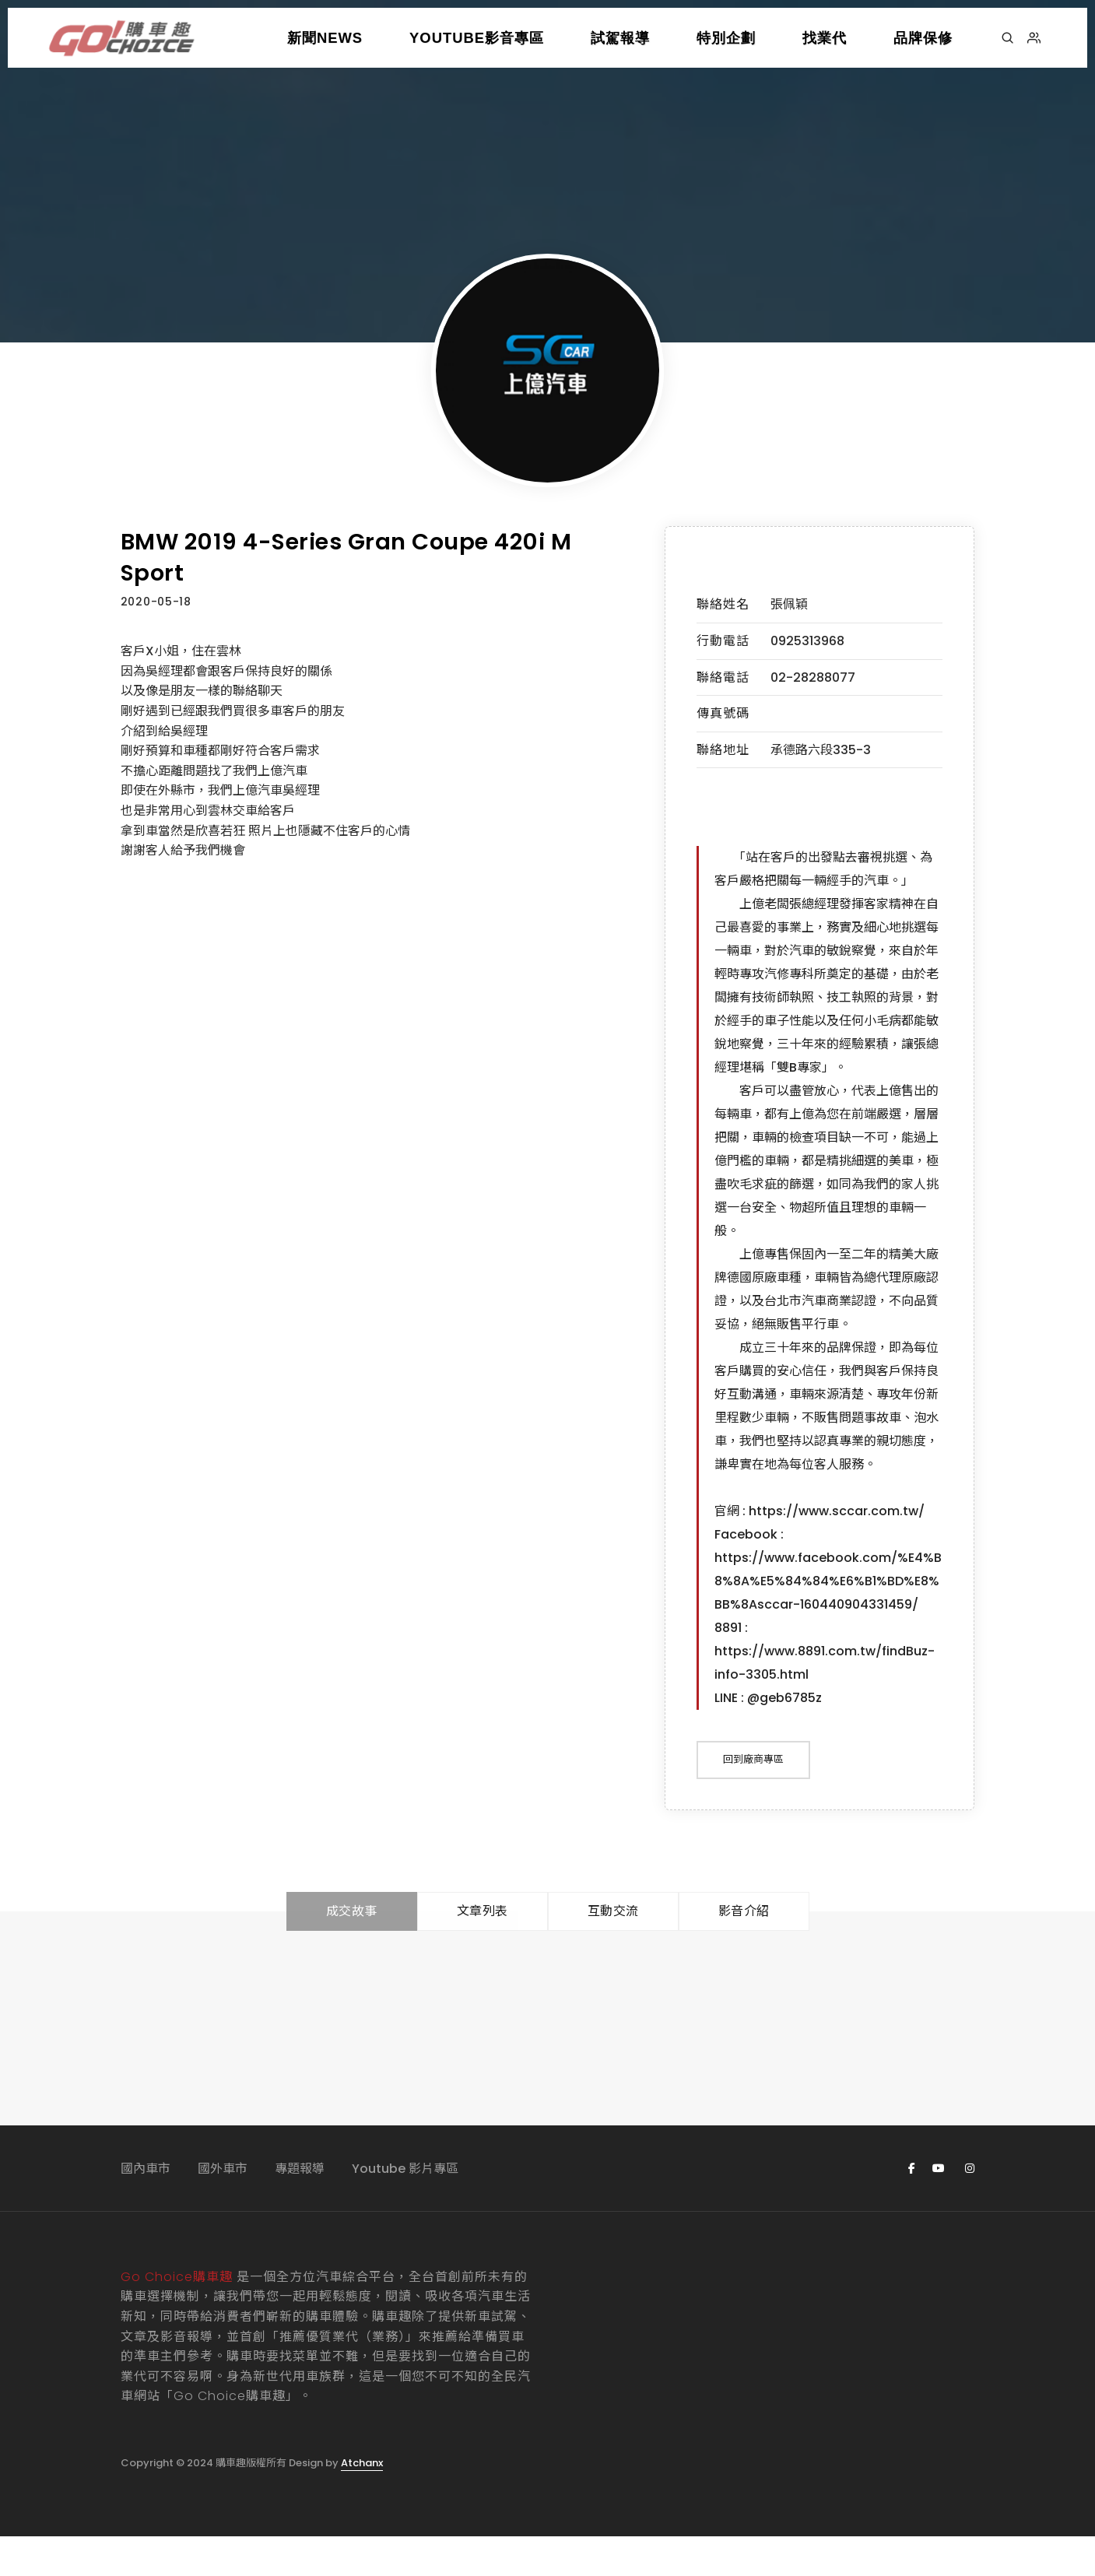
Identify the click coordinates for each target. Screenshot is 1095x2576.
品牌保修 (923, 38)
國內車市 (145, 2207)
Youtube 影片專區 (405, 2207)
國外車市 (222, 2207)
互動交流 (613, 1951)
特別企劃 (726, 38)
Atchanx (362, 2502)
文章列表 (482, 1951)
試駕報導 (620, 38)
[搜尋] (1007, 38)
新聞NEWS (325, 38)
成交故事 (351, 1951)
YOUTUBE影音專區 (476, 38)
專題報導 (300, 2207)
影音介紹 (744, 1951)
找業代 (824, 38)
